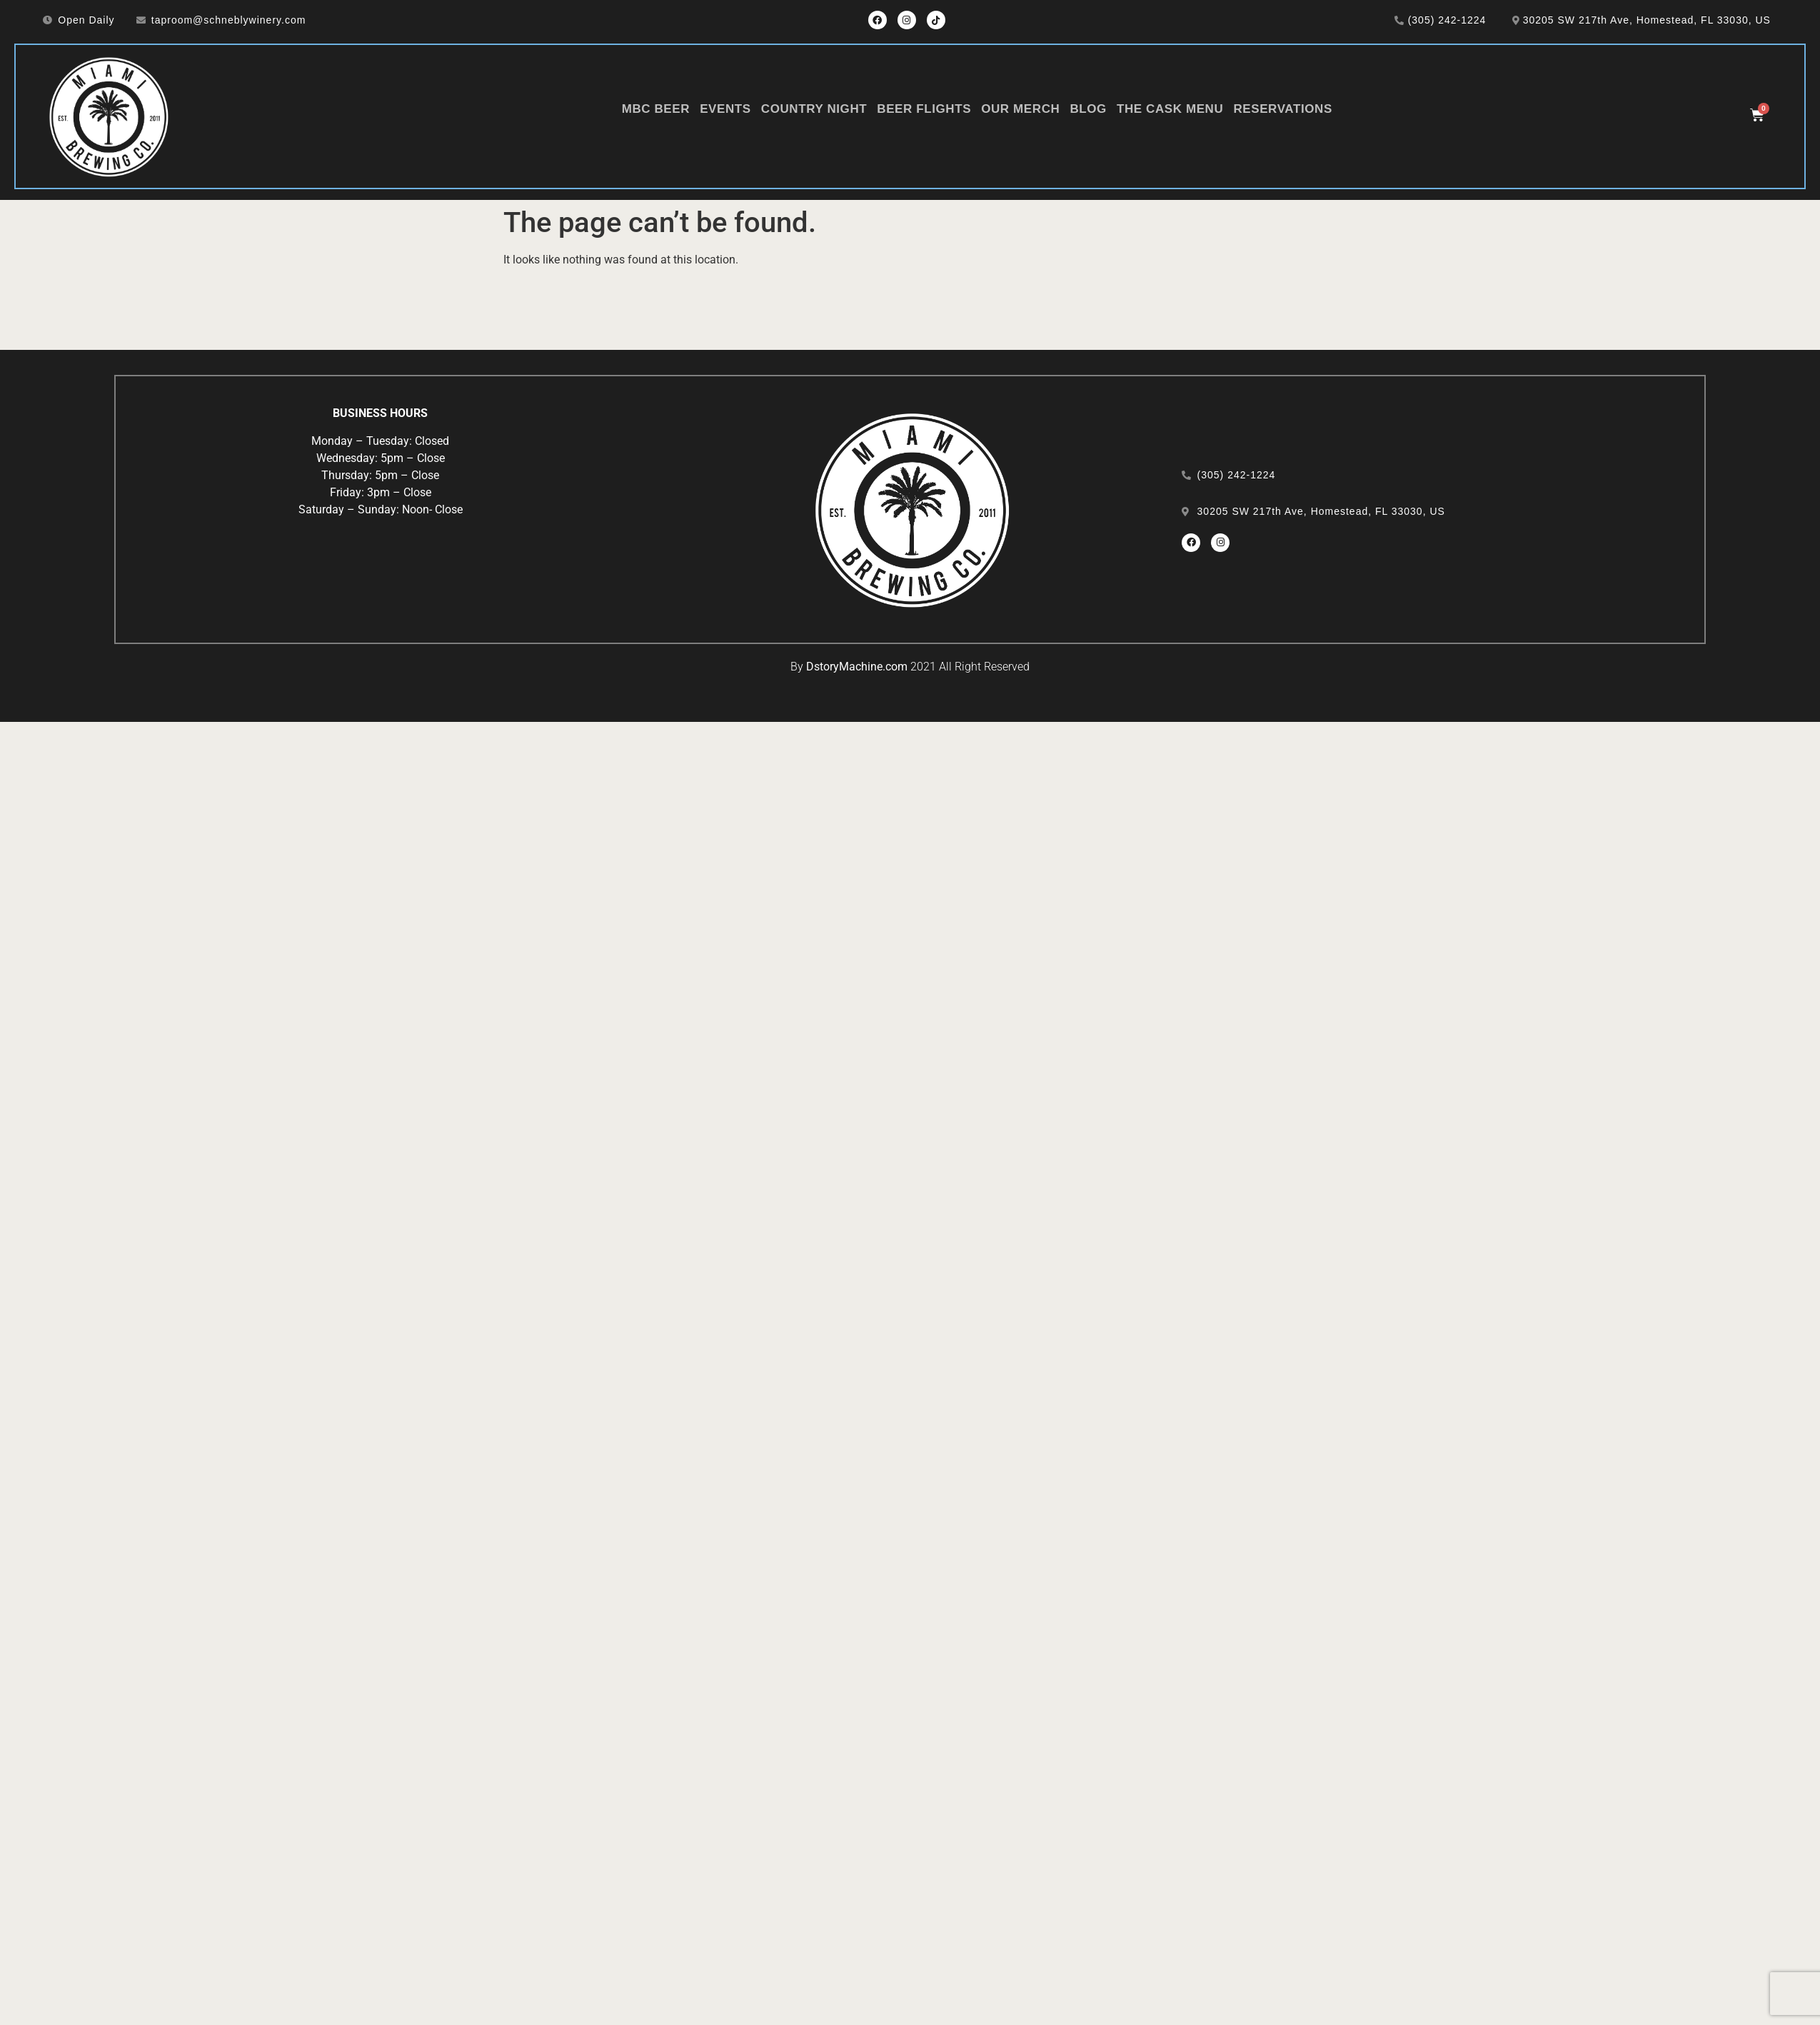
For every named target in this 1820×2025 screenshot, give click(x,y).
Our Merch (1020, 109)
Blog (1088, 109)
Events (725, 109)
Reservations (1282, 109)
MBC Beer (656, 109)
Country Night (814, 109)
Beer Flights (924, 109)
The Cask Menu (1170, 109)
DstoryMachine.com (857, 666)
